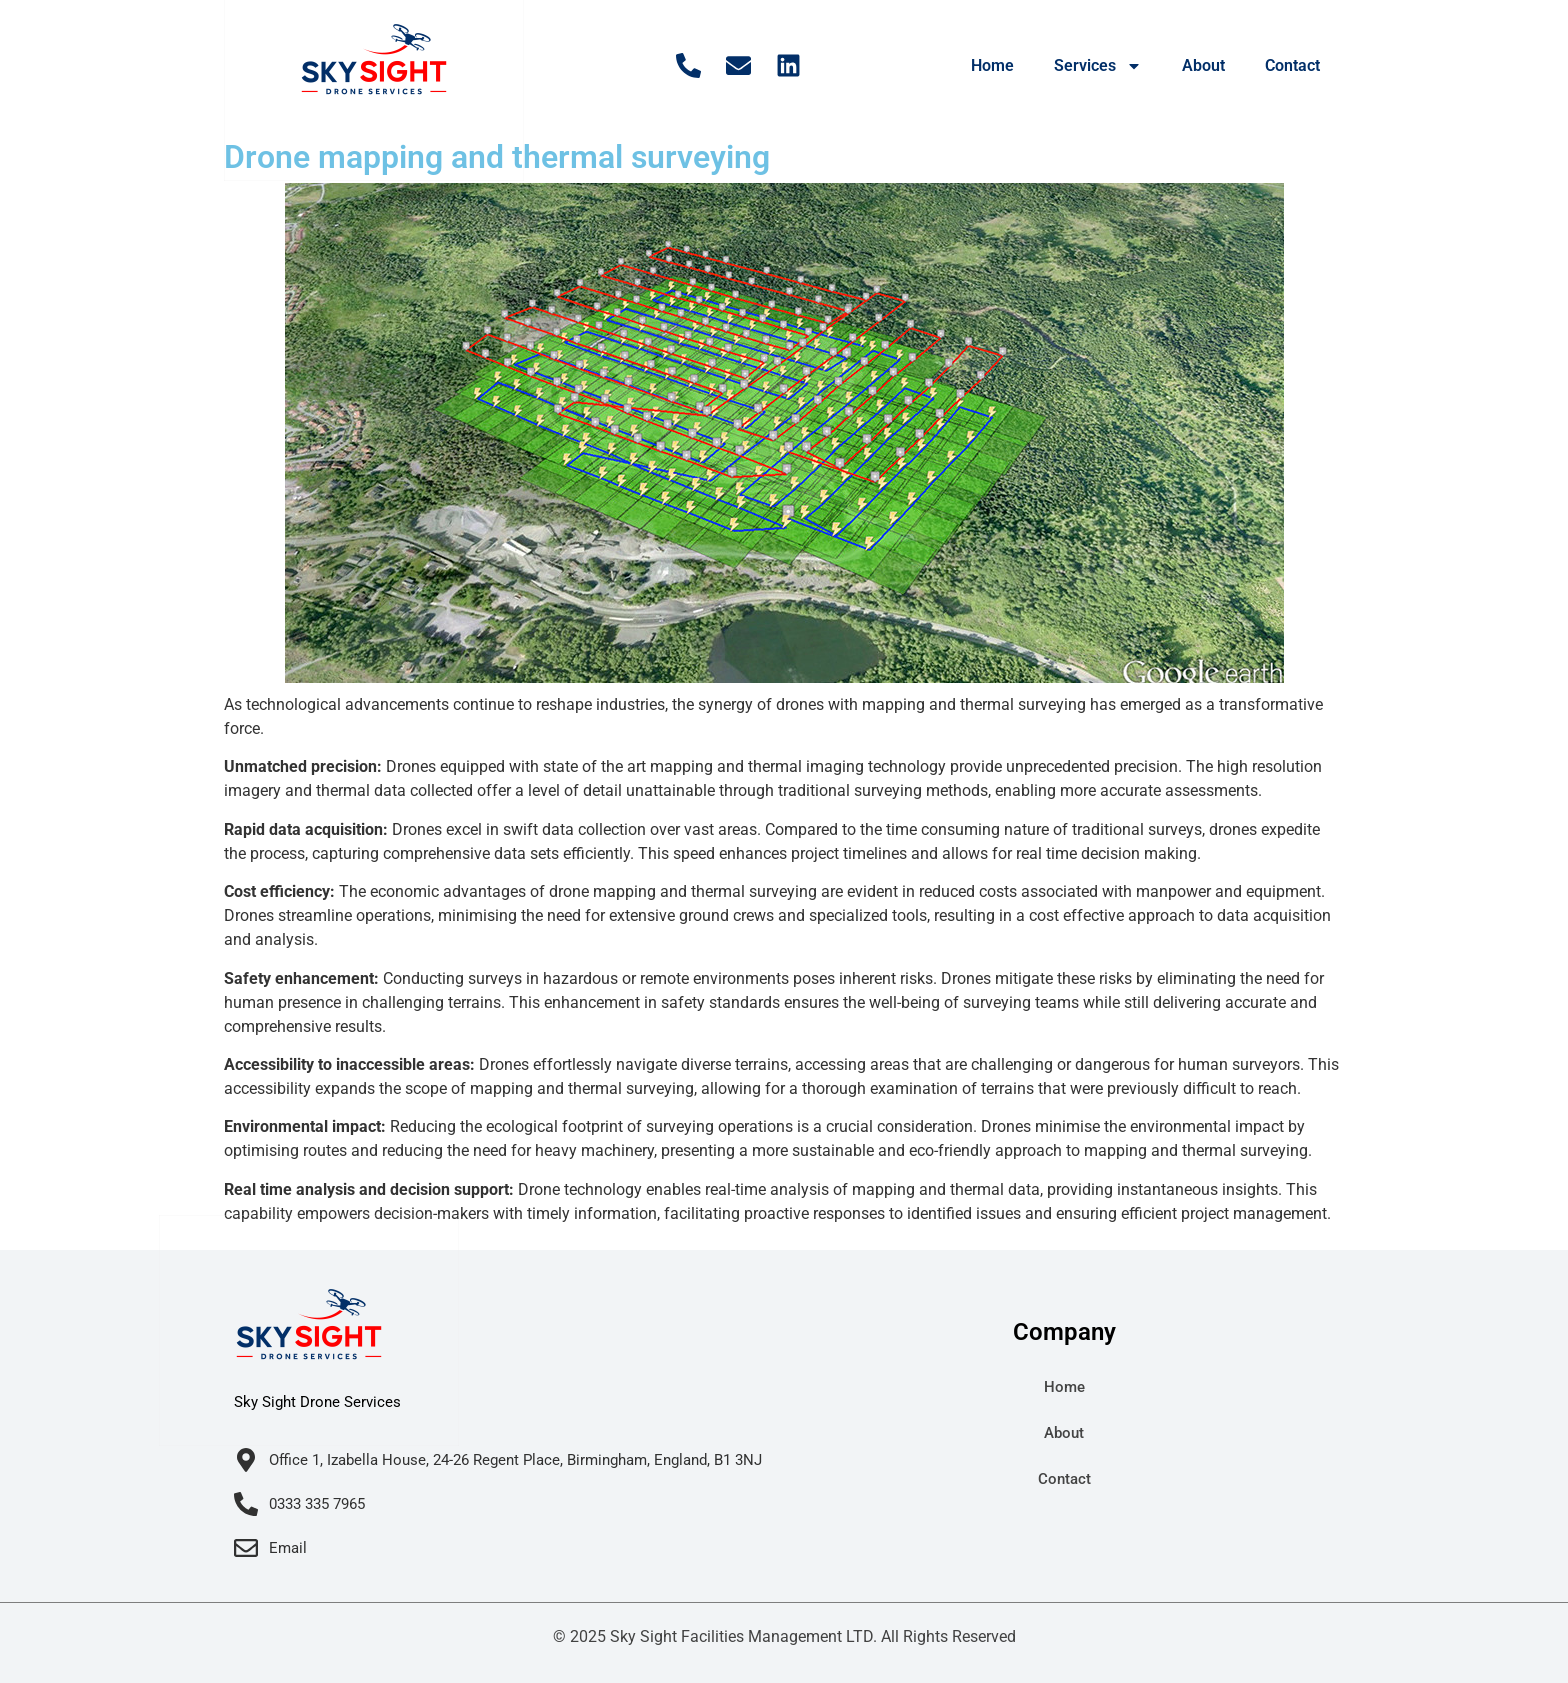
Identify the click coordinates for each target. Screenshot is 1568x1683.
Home (992, 65)
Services (1098, 66)
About (1203, 65)
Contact (1292, 65)
